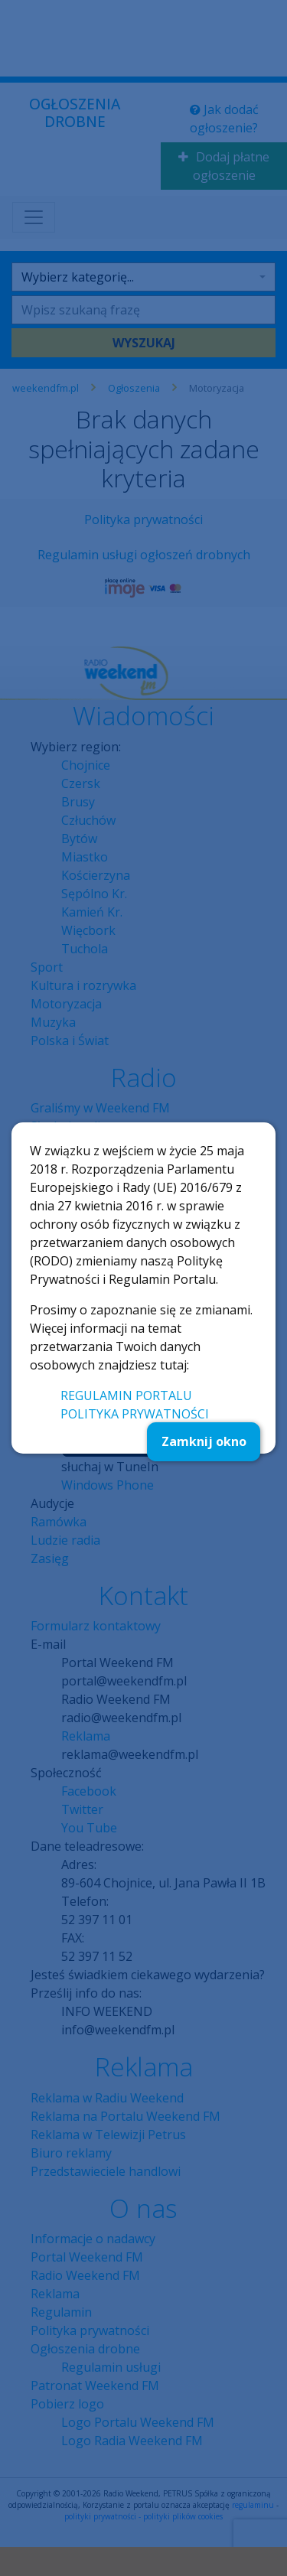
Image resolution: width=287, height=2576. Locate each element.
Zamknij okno (203, 1441)
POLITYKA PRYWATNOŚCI (134, 1413)
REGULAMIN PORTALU (126, 1395)
